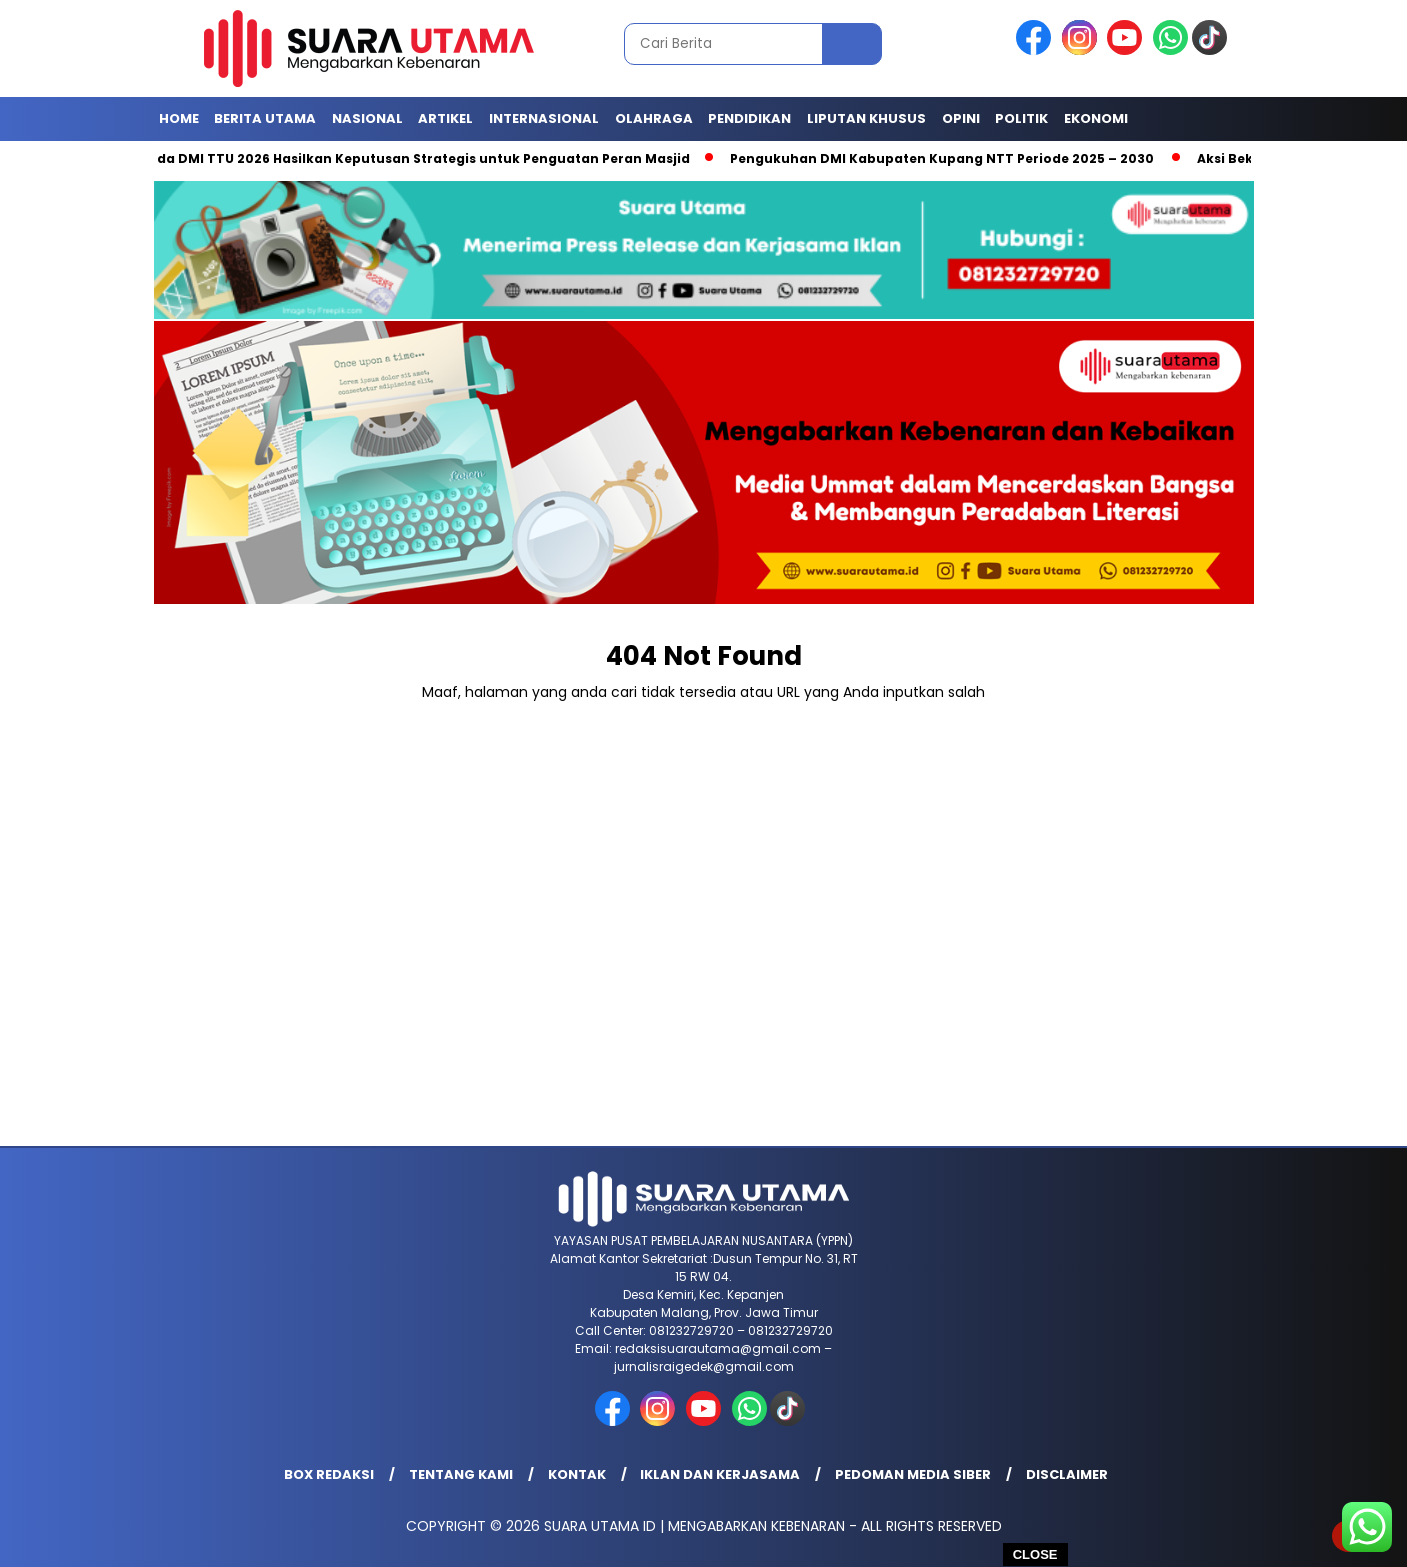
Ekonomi (1096, 118)
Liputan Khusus (866, 118)
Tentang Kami (461, 1474)
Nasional (367, 118)
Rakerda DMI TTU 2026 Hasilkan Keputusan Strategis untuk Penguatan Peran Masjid (411, 158)
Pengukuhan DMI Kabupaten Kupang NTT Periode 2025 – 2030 (950, 158)
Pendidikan (749, 118)
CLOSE (1035, 1554)
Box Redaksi (329, 1474)
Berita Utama (265, 118)
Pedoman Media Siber (913, 1474)
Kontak (577, 1474)
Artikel (445, 118)
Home (179, 118)
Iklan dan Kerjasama (720, 1474)
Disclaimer (1067, 1474)
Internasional (544, 118)
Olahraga (654, 118)
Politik (1021, 118)
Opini (961, 118)
